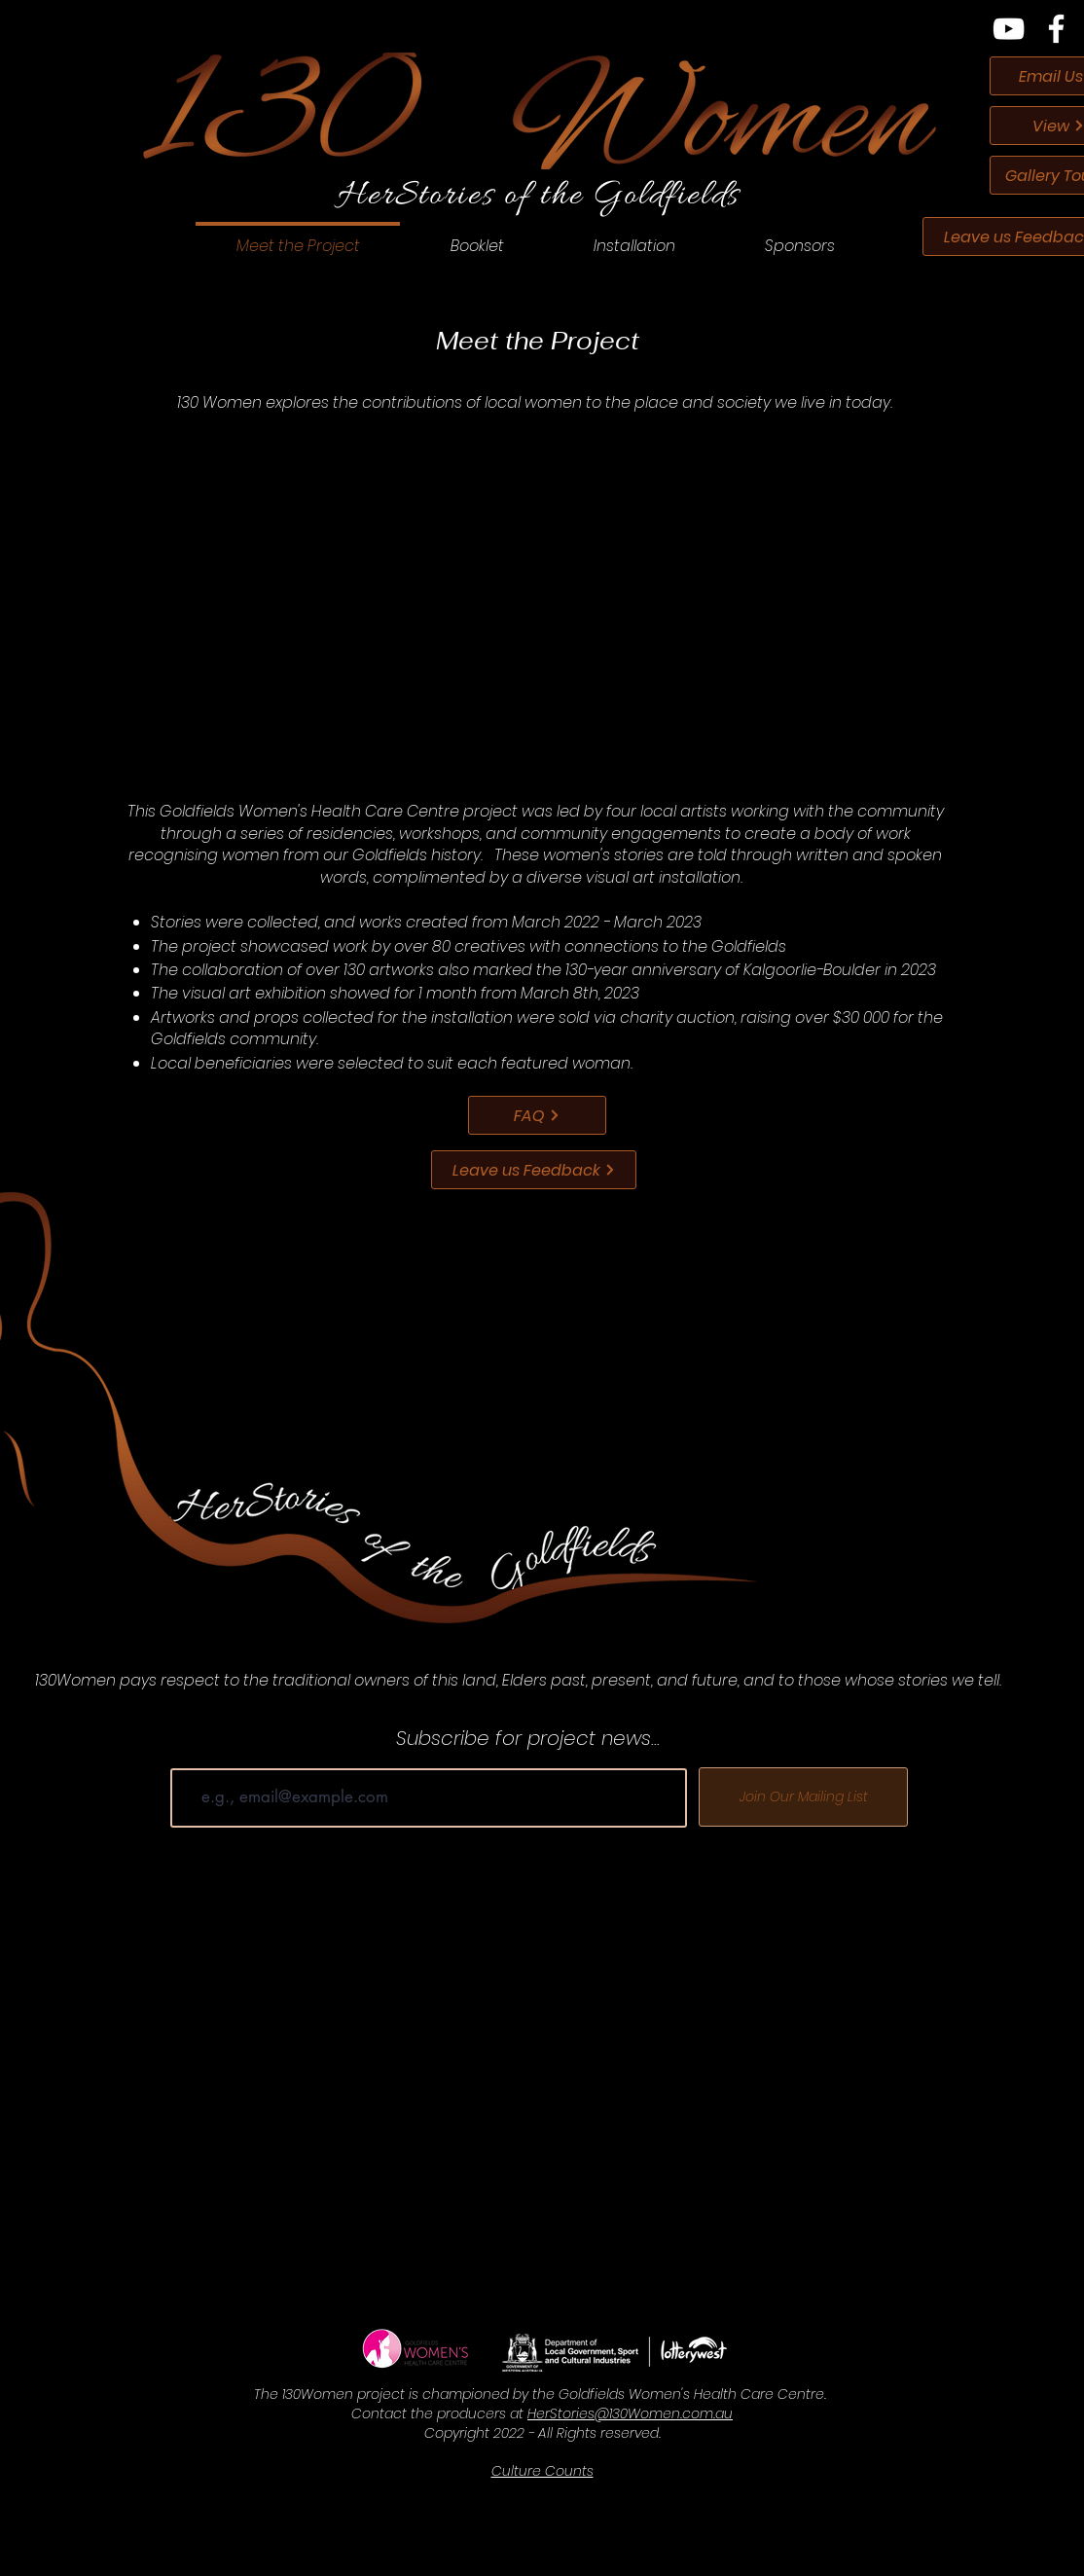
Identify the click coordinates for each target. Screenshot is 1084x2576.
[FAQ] (537, 1115)
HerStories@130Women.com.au (630, 2413)
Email (189, 1753)
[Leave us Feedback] (533, 1169)
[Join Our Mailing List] (803, 1797)
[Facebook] (1056, 29)
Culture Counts (542, 2471)
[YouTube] (1009, 29)
